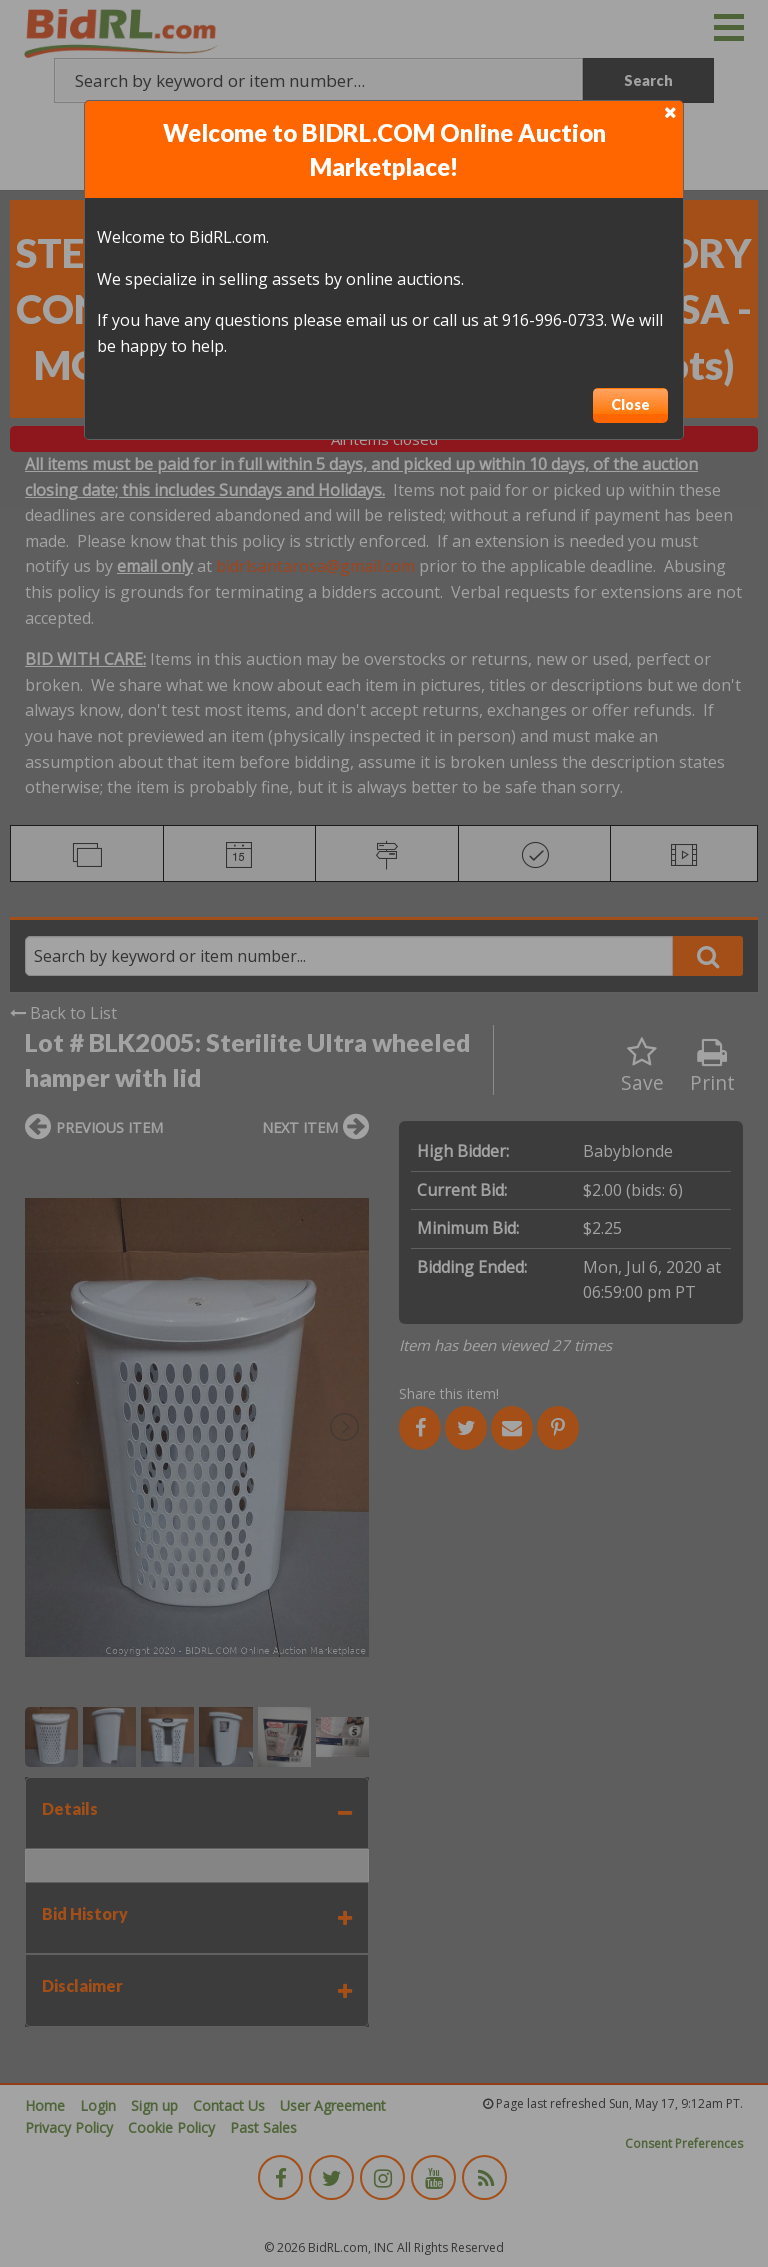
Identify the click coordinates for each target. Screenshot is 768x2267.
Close (630, 404)
